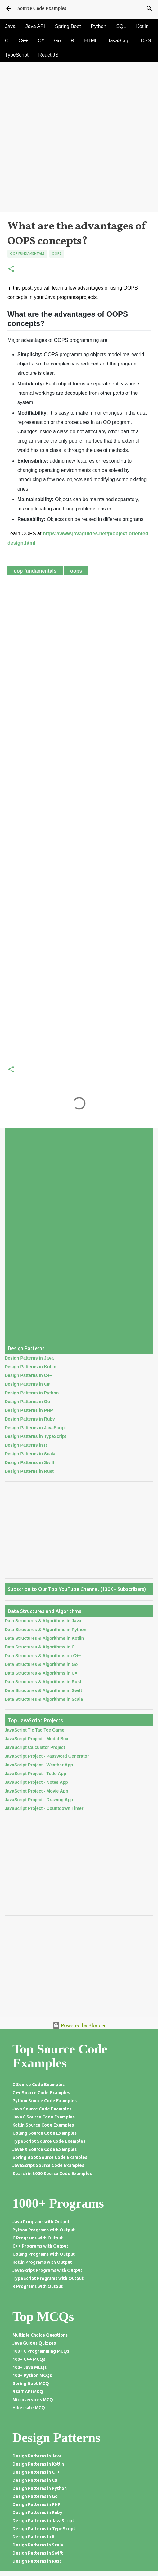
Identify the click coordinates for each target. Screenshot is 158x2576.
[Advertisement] (79, 168)
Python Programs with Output (43, 2229)
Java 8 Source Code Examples (43, 2116)
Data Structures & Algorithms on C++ (43, 1655)
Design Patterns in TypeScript (35, 1436)
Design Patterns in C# (27, 1384)
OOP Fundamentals (27, 253)
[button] (11, 269)
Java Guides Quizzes (34, 2343)
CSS (146, 40)
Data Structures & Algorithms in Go (41, 1664)
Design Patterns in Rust (29, 1471)
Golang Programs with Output (43, 2254)
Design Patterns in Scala (30, 1453)
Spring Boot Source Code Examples (49, 2157)
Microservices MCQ (32, 2399)
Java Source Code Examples (41, 2108)
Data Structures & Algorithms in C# (41, 1673)
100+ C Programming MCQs (40, 2351)
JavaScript (119, 40)
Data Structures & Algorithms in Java (43, 1620)
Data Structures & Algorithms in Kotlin (44, 1638)
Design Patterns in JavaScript (35, 1427)
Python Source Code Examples (44, 2100)
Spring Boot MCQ (30, 2383)
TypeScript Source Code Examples (48, 2141)
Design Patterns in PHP (29, 1410)
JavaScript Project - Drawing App (39, 1799)
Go (57, 40)
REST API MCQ (27, 2391)
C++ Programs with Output (40, 2246)
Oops (57, 253)
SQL (121, 26)
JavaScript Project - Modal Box (36, 1738)
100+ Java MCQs (29, 2367)
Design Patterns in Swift (29, 1462)
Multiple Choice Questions (40, 2334)
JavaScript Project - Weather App (39, 1764)
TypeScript (17, 55)
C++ (23, 40)
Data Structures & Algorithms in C (40, 1646)
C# (41, 40)
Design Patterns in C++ (28, 1375)
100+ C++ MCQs (28, 2359)
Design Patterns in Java (29, 1357)
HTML (91, 40)
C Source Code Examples (38, 2084)
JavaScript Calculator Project (35, 1747)
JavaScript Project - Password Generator (47, 1756)
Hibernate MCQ (28, 2407)
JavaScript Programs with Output (47, 2270)
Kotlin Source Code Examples (43, 2125)
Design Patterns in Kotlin (30, 1366)
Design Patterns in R (26, 1445)
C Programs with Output (37, 2237)
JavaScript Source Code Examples (48, 2165)
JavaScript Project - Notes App (36, 1782)
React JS (48, 55)
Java (10, 26)
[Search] (149, 8)
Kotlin (142, 26)
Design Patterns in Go (27, 1401)
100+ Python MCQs (32, 2375)
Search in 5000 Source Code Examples (52, 2173)
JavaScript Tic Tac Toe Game (34, 1729)
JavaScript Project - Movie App (36, 1790)
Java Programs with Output (41, 2221)
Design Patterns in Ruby (30, 1418)
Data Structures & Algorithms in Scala (44, 1699)
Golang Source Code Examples (44, 2133)
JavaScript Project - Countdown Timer (44, 1808)
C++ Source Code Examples (41, 2092)
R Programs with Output (37, 2286)
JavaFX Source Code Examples (44, 2149)
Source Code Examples (41, 8)
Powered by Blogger (79, 2025)
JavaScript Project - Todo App (35, 1773)
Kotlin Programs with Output (42, 2262)
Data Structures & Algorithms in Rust (43, 1681)
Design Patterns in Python (32, 1392)
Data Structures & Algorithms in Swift (43, 1690)
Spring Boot (68, 26)
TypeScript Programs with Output (48, 2278)
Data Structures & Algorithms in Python (45, 1629)
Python (98, 26)
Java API (35, 26)
